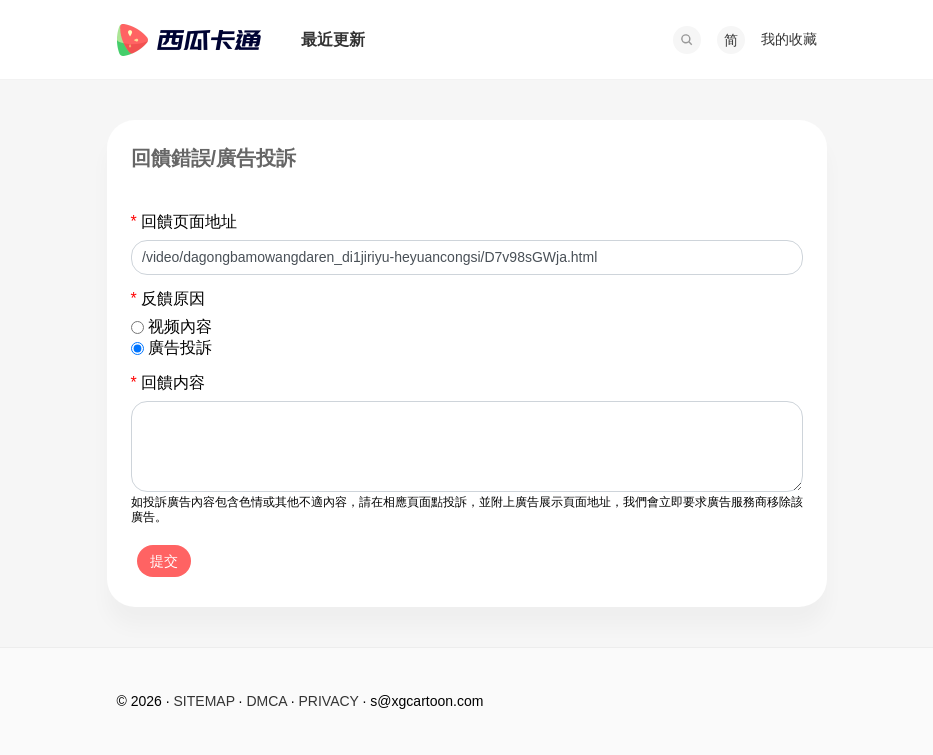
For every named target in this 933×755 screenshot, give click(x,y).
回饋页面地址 (184, 221)
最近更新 (333, 39)
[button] (687, 40)
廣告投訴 (180, 347)
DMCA (266, 701)
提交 (164, 561)
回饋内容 (168, 382)
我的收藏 (789, 39)
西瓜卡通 (189, 40)
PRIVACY (329, 701)
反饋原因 (168, 298)
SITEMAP (204, 701)
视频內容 (180, 326)
